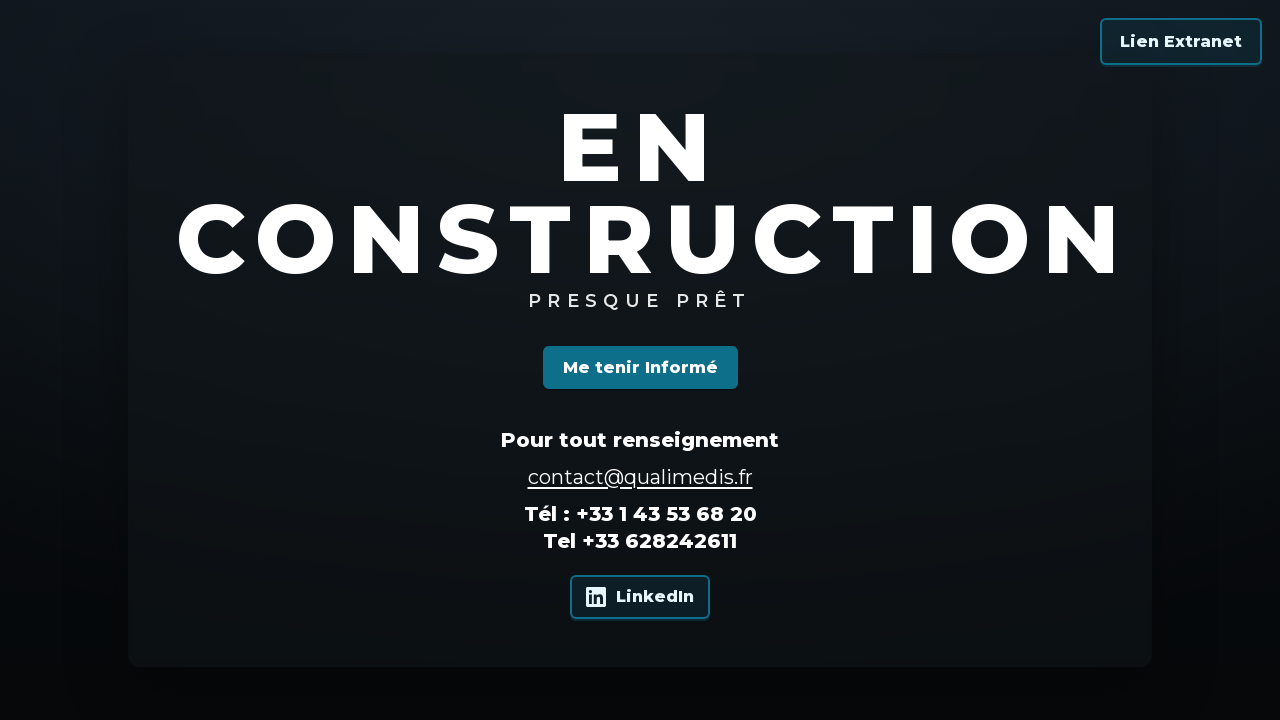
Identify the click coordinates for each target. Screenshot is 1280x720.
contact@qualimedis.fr (640, 477)
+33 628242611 (659, 541)
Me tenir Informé (640, 367)
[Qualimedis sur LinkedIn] (640, 597)
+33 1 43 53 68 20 (666, 514)
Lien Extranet (1181, 41)
